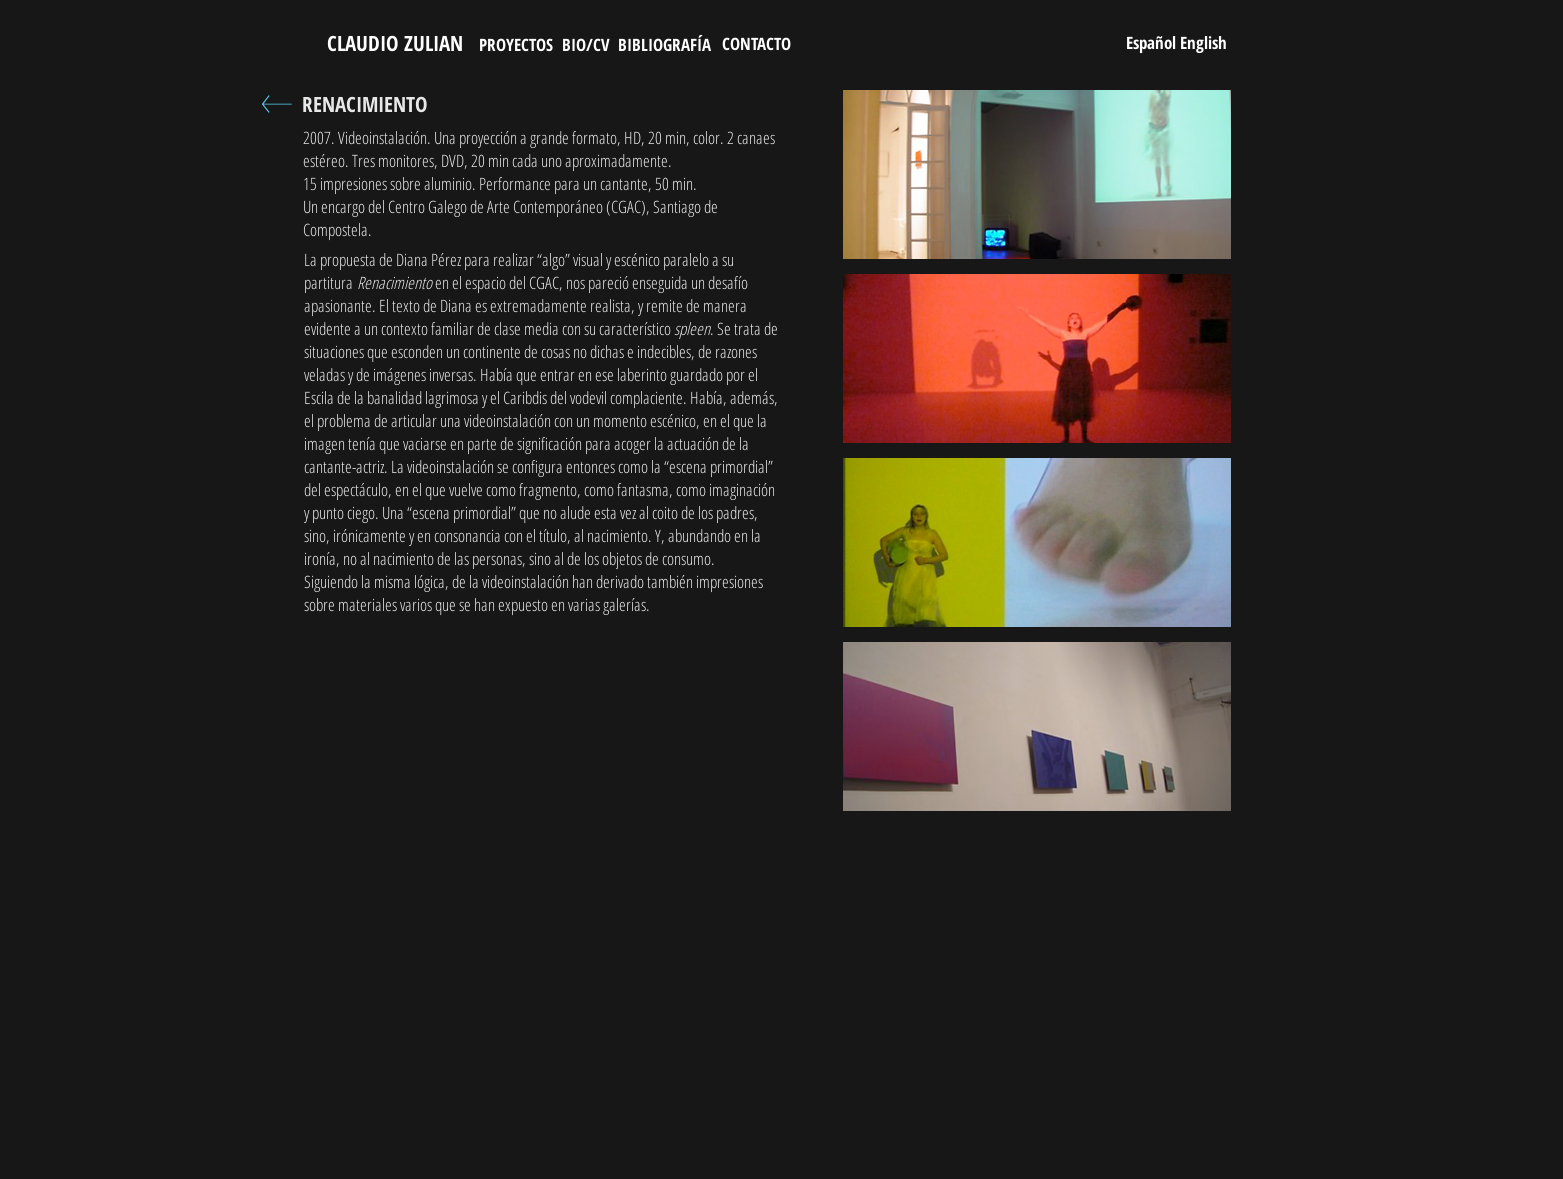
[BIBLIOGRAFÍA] (664, 44)
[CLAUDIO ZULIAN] (395, 44)
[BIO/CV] (586, 44)
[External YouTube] (545, 910)
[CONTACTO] (756, 43)
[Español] (1151, 42)
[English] (1204, 42)
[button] (1037, 174)
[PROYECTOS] (516, 44)
